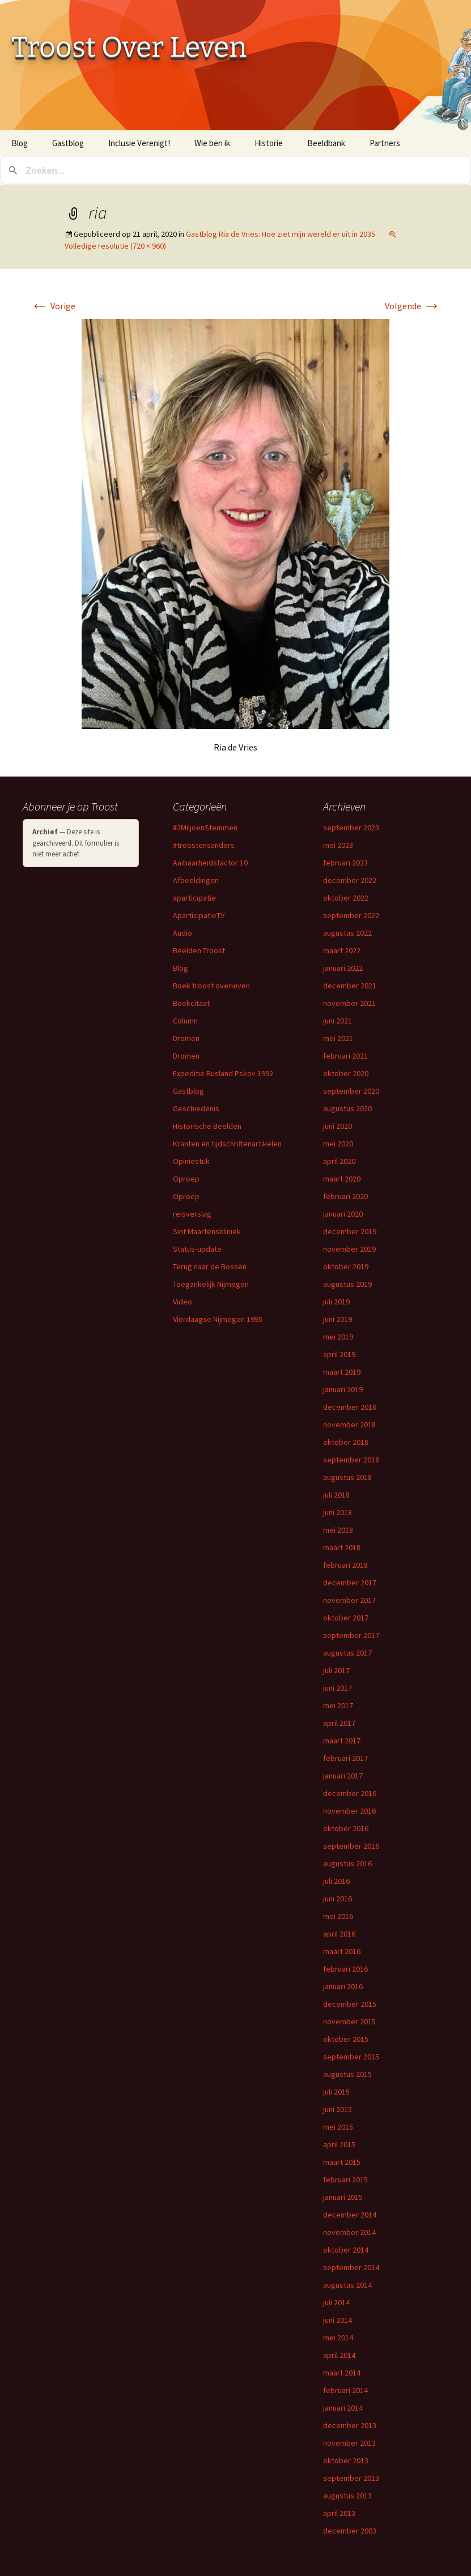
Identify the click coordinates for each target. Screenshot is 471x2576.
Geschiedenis (196, 1108)
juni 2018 (337, 1512)
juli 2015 (336, 2092)
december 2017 (349, 1582)
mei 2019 (338, 1337)
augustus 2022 (347, 933)
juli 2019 (336, 1301)
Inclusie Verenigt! (139, 143)
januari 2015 (343, 2197)
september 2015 (351, 2057)
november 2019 (349, 1249)
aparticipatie (194, 898)
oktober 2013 (345, 2460)
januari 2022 (343, 968)
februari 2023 (345, 863)
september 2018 (351, 1460)
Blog (19, 143)
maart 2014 (341, 2373)
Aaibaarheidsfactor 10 (210, 863)
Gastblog (68, 143)
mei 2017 (338, 1705)
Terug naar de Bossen (210, 1266)
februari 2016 (345, 1969)
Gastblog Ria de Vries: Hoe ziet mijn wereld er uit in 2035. (281, 234)
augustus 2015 (347, 2074)
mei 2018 (338, 1530)
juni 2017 (337, 1688)
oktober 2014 (345, 2250)
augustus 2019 (347, 1284)
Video (182, 1301)
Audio (182, 933)
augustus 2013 (347, 2495)
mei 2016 (338, 1916)
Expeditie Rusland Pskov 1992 (223, 1073)
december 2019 (349, 1231)
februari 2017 (345, 1758)
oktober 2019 (345, 1266)
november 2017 (349, 1600)
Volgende (413, 306)
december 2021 (349, 985)
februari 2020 (345, 1196)
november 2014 (349, 2232)
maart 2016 (341, 1951)
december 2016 (349, 1793)
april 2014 (339, 2355)
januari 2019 (343, 1389)
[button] (235, 524)
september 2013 (351, 2478)
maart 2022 (341, 950)
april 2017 (339, 1723)
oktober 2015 (345, 2039)
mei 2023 (338, 845)
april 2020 (339, 1161)
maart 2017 (341, 1740)
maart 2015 (341, 2162)
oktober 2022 (345, 898)
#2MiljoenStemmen (205, 827)
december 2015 (349, 2004)
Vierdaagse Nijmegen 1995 (217, 1319)
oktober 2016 (345, 1828)
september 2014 (351, 2267)
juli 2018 (336, 1495)
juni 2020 (337, 1126)
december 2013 (349, 2425)
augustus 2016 (347, 1863)
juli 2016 (336, 1881)
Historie (268, 143)
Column (185, 1021)
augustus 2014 (347, 2285)
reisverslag (192, 1214)
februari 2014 (345, 2390)
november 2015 (349, 2021)
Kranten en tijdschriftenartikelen (227, 1143)
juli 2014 (336, 2302)
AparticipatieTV (198, 915)
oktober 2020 (345, 1073)
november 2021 (349, 1003)
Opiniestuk (191, 1161)
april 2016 (339, 1934)
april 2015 (339, 2144)
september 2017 (351, 1635)
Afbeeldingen (196, 880)
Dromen (186, 1038)
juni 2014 (337, 2320)
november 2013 (349, 2443)
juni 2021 (337, 1021)
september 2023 (351, 827)
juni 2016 (337, 1898)
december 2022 (349, 880)
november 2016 (349, 1811)
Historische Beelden (207, 1126)
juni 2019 (337, 1319)
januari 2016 (343, 1986)
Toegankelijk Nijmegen (211, 1284)
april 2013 (339, 2513)
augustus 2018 (347, 1477)
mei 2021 (338, 1038)
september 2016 (351, 1846)
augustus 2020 (347, 1108)
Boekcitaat (191, 1003)
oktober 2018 (345, 1442)
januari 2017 (343, 1776)
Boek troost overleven (211, 985)
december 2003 (349, 2531)
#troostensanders (204, 845)
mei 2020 (338, 1143)
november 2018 (349, 1424)
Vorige (53, 306)
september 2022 (351, 915)
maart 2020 (341, 1179)
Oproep (186, 1179)
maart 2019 (341, 1372)
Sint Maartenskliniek (207, 1231)
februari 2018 (345, 1565)
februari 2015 (345, 2179)
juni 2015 (337, 2109)
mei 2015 (338, 2127)
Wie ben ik (212, 143)
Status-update (197, 1249)
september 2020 (351, 1091)
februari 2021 (345, 1056)
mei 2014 (338, 2337)
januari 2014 (343, 2408)
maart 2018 (341, 1547)
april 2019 (339, 1354)
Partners (385, 143)
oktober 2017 (345, 1618)
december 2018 (349, 1407)
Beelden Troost (199, 950)
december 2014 (349, 2215)
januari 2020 (343, 1214)
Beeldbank (326, 143)
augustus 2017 (347, 1653)
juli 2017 (336, 1670)
